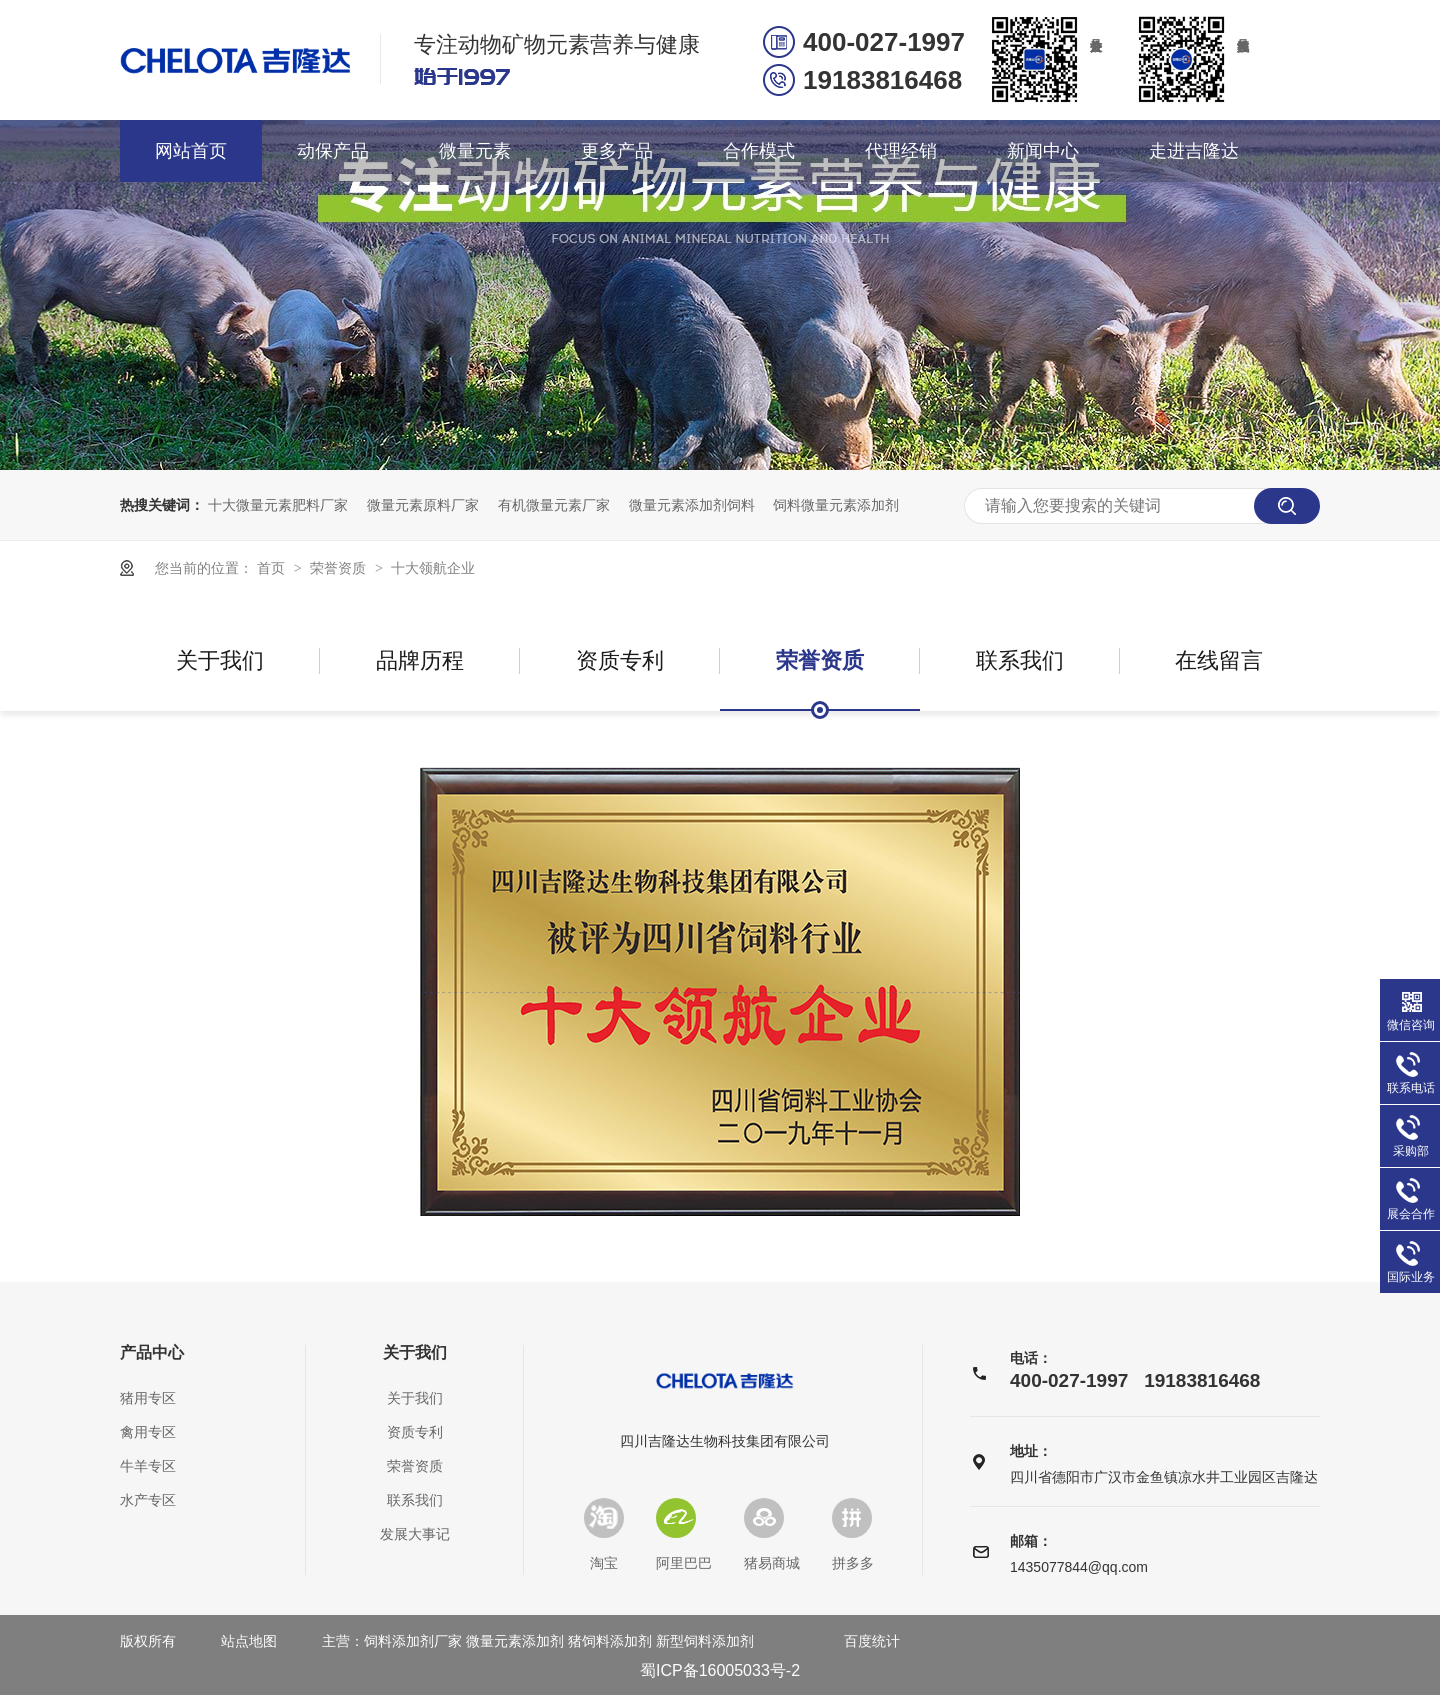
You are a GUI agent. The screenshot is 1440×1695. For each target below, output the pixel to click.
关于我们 (220, 660)
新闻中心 (1043, 151)
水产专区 (148, 1500)
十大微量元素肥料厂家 (278, 505)
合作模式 (759, 151)
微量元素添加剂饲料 (692, 505)
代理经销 (901, 151)
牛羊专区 (148, 1466)
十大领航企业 (433, 568)
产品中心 (152, 1353)
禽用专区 (148, 1432)
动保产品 (333, 151)
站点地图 (249, 1641)
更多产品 (617, 151)
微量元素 (475, 151)
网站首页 (191, 151)
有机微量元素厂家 (554, 505)
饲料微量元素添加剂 (836, 505)
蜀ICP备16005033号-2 (720, 1670)
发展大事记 (415, 1534)
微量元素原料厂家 (423, 505)
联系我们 (1020, 660)
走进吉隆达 (1194, 151)
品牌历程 (420, 660)
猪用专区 (148, 1398)
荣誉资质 (340, 568)
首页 (273, 568)
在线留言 (1219, 660)
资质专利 (620, 660)
